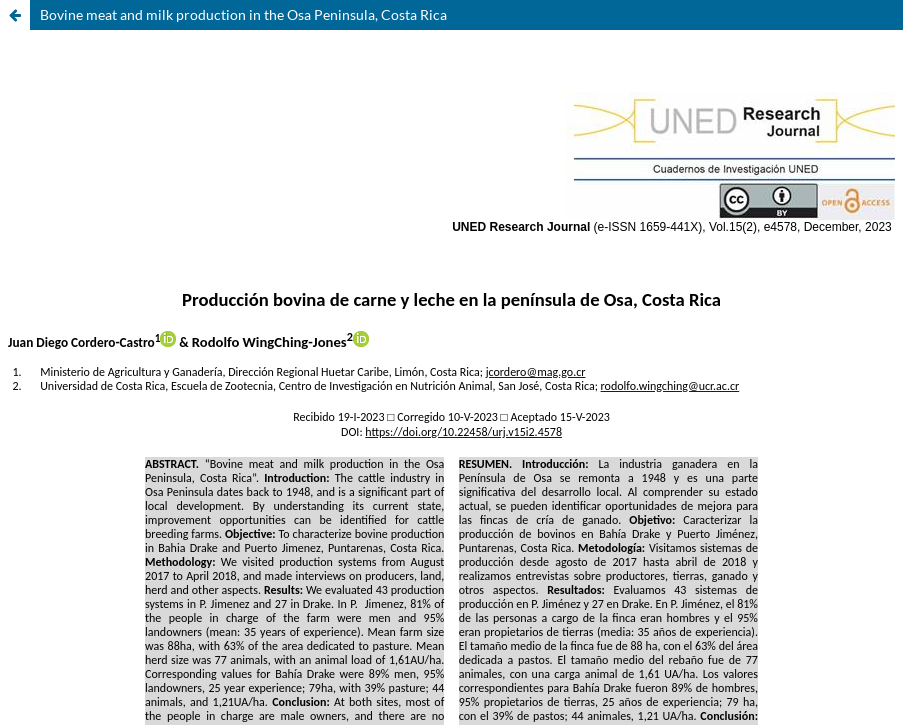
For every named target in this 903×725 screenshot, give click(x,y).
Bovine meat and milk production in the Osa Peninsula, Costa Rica (243, 14)
